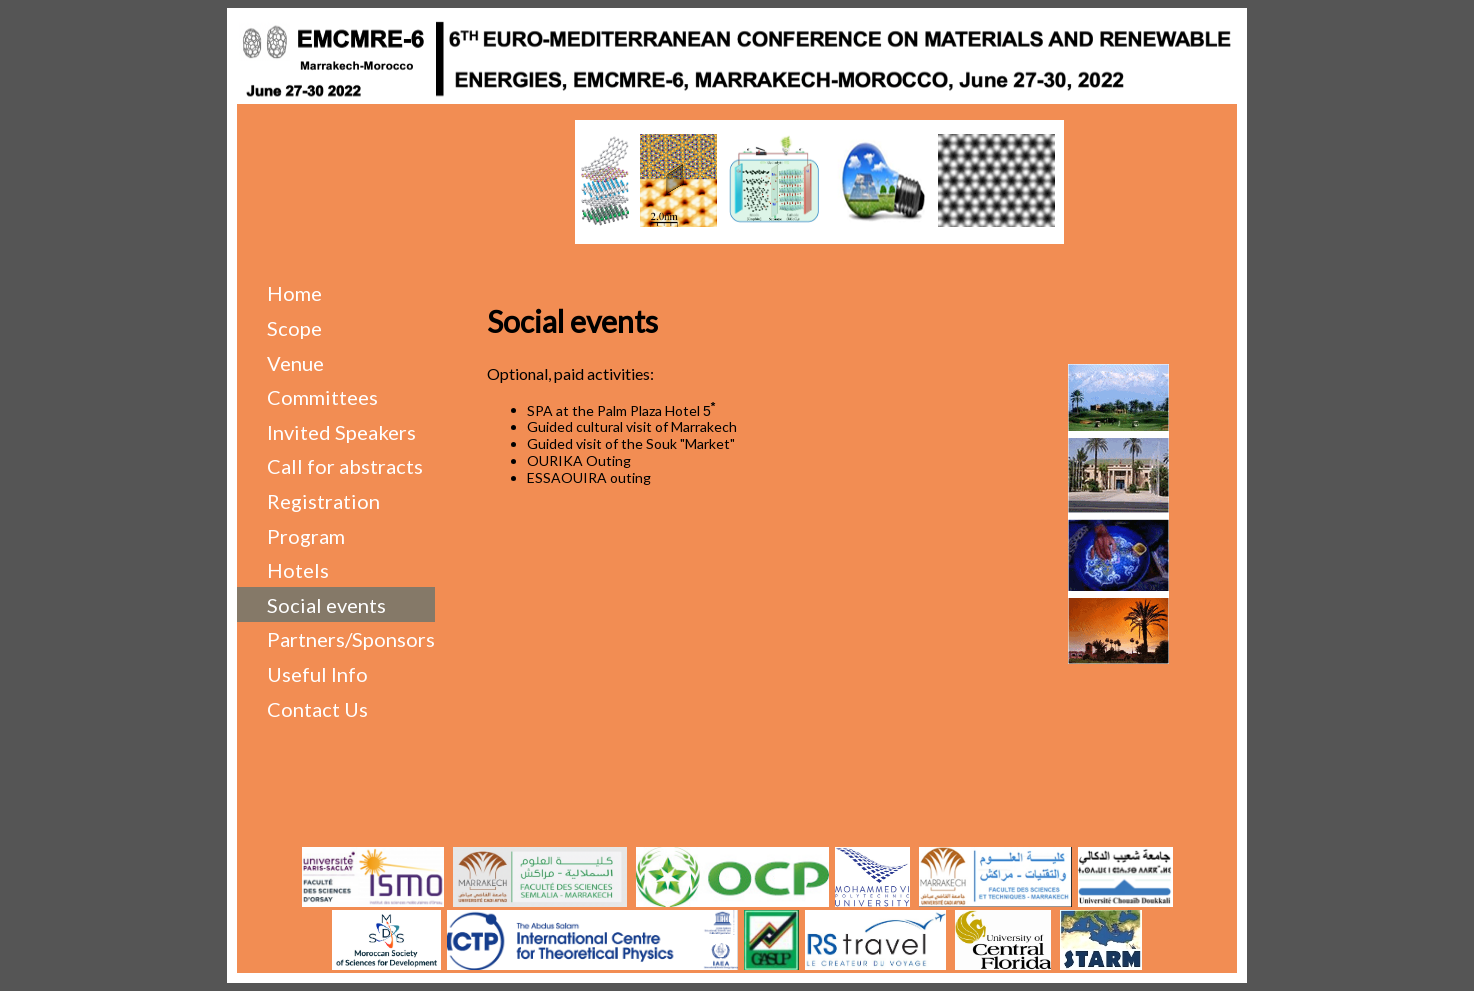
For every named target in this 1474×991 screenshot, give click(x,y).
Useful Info (317, 674)
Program (306, 536)
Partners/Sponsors (351, 639)
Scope (294, 328)
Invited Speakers (341, 432)
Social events (326, 605)
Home (294, 293)
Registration (323, 501)
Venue (295, 363)
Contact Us (317, 709)
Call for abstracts (345, 466)
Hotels (298, 570)
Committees (322, 397)
